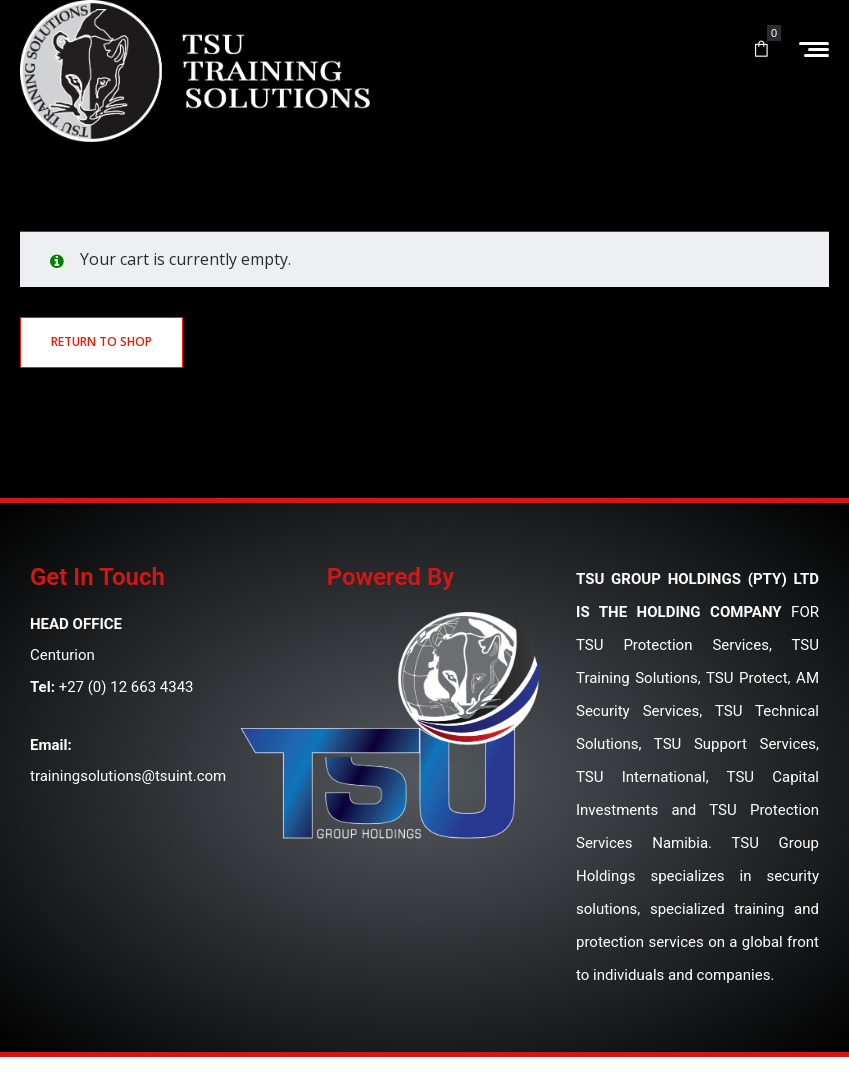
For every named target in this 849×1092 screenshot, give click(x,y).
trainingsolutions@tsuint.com (128, 776)
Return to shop (101, 341)
